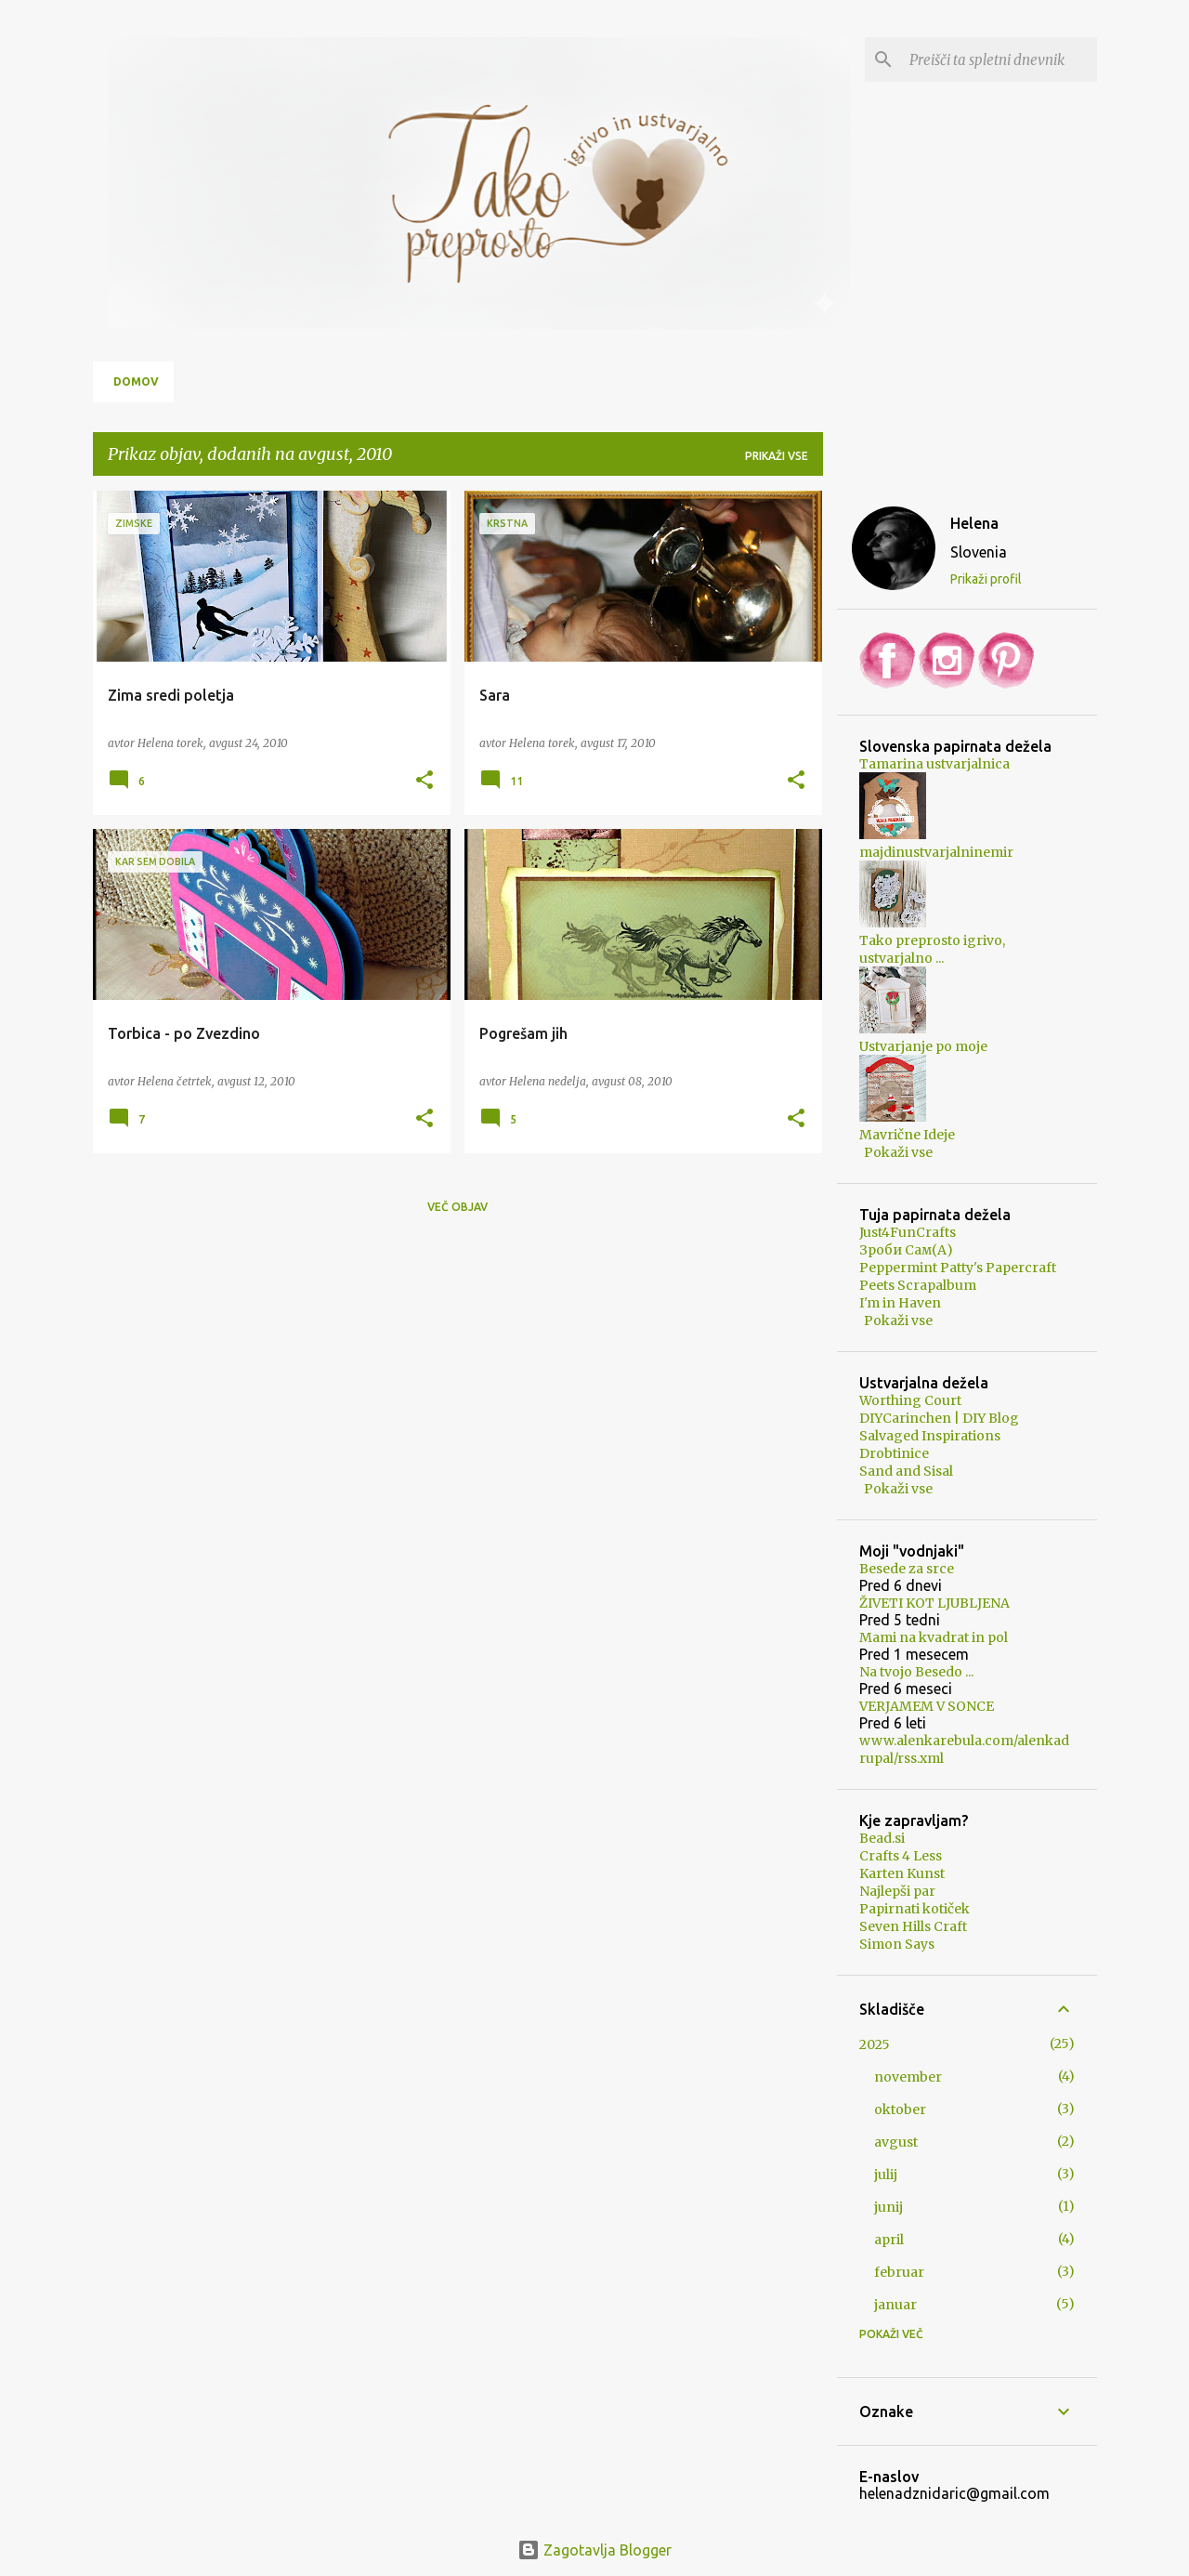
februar (899, 2272)
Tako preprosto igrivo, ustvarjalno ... (932, 949)
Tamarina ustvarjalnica (934, 764)
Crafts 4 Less (900, 1855)
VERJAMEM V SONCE (926, 1706)
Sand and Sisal (906, 1471)
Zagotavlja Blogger (594, 2550)
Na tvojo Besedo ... (916, 1671)
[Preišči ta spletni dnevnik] (999, 59)
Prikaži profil (986, 579)
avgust (896, 2142)
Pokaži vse (898, 1152)
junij (888, 2207)
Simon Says (896, 1944)
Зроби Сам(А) (906, 1250)
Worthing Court (910, 1400)
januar (895, 2304)
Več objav (457, 1207)
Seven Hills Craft (913, 1926)
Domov (136, 381)
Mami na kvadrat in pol (933, 1637)
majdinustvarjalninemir (936, 852)
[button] (424, 781)
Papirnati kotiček (914, 1908)
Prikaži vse (776, 456)
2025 (874, 2044)
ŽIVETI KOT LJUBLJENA (934, 1603)
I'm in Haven (900, 1303)
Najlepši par (897, 1891)
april (889, 2239)
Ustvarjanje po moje (923, 1046)
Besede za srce (906, 1568)
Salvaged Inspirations (929, 1435)
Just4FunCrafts (907, 1232)
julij (885, 2174)
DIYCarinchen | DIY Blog (939, 1418)
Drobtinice (894, 1453)
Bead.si (882, 1838)
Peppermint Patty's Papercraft (957, 1267)
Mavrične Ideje (907, 1134)
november (908, 2077)
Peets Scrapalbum (917, 1285)
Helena (974, 523)
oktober (900, 2109)
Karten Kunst (902, 1873)
